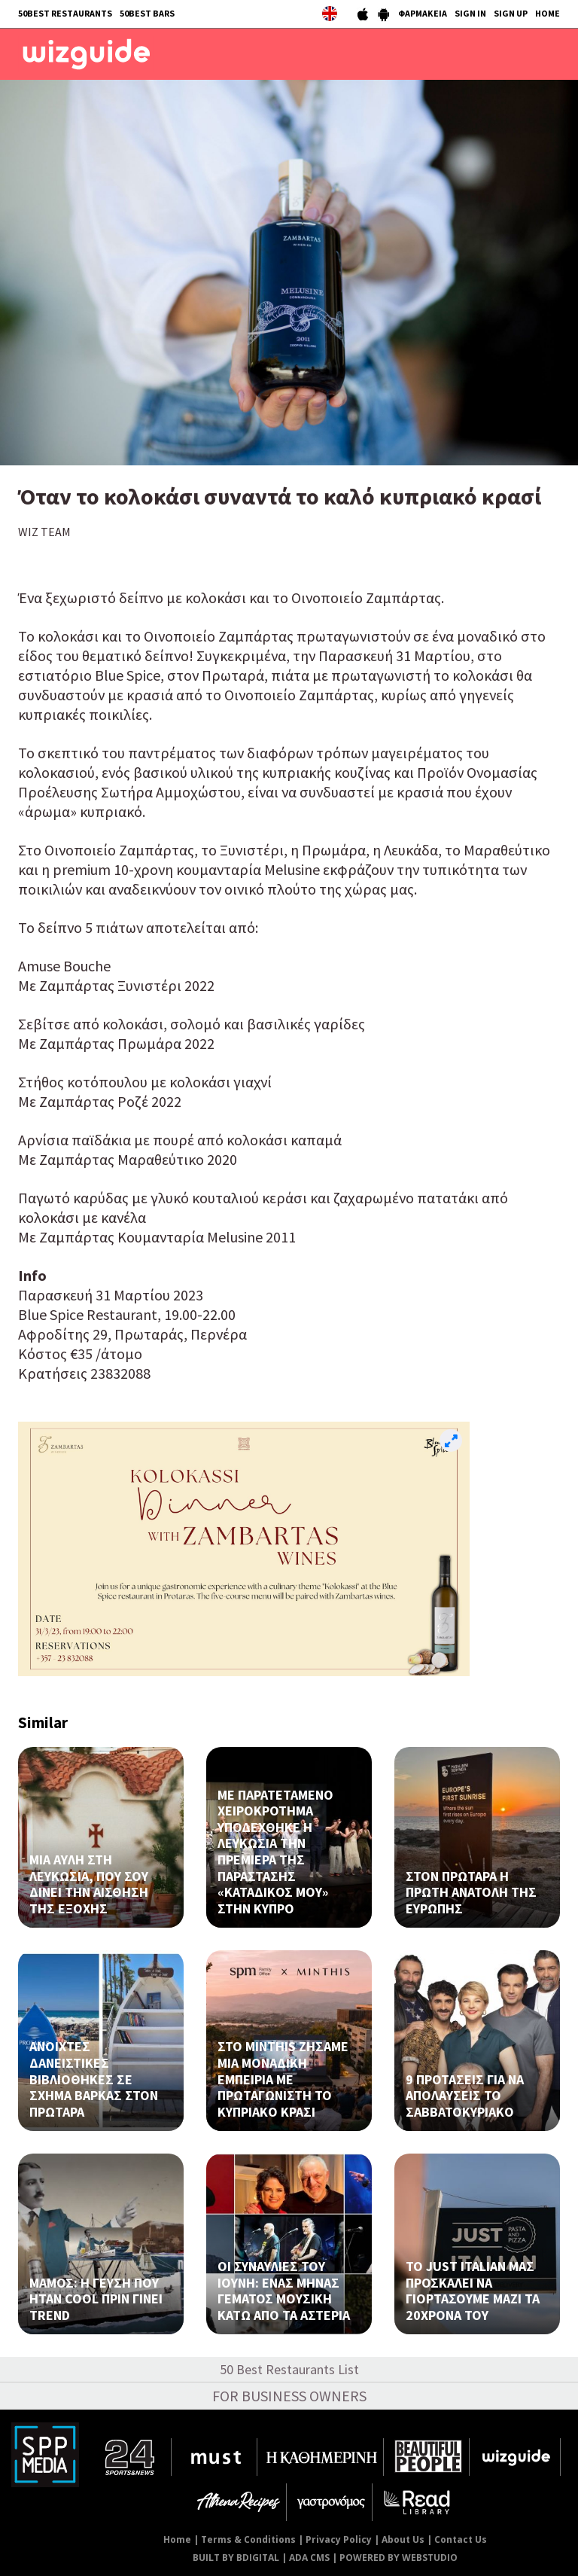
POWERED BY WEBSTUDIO (398, 2557)
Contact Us (460, 2539)
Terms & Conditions (248, 2539)
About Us (403, 2539)
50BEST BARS (147, 13)
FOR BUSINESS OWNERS (289, 2395)
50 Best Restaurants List (289, 2369)
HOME (547, 13)
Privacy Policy (339, 2539)
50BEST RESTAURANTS (65, 13)
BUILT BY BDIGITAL (236, 2557)
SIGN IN (470, 13)
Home (177, 2539)
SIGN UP (511, 13)
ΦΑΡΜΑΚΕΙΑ (422, 13)
